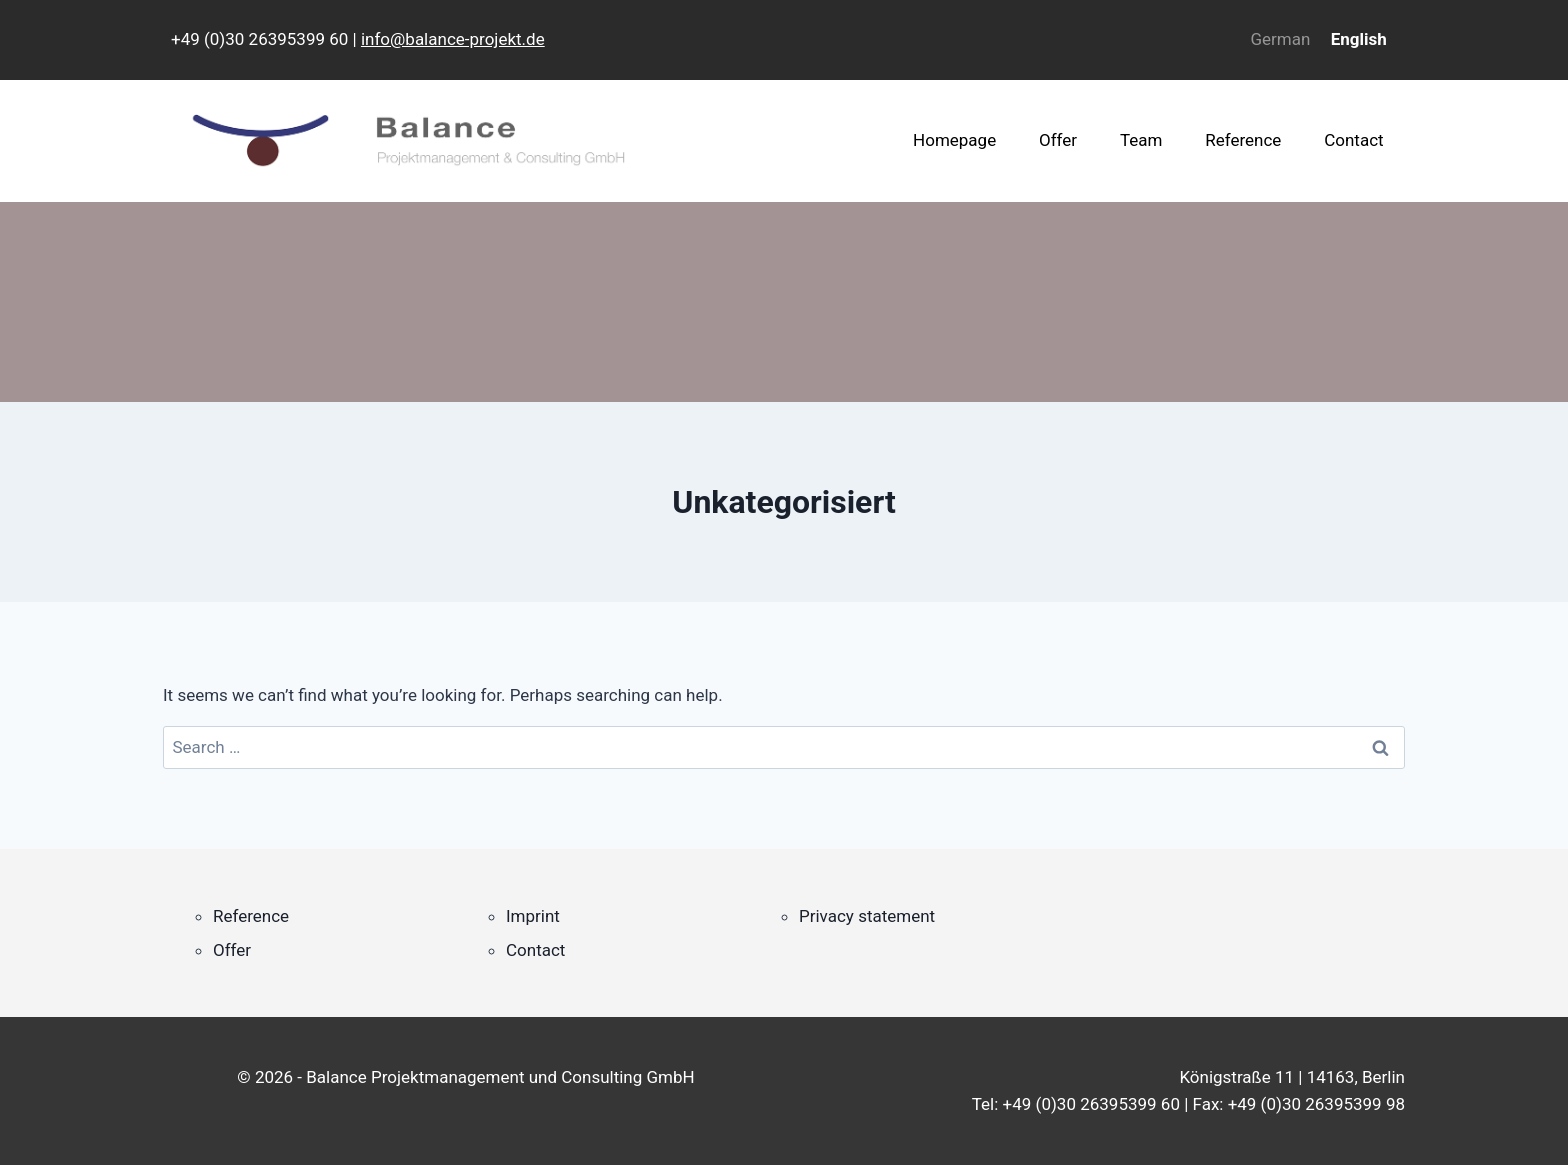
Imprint (533, 916)
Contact (1353, 140)
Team (1141, 140)
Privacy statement (867, 916)
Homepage (954, 140)
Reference (1243, 140)
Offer (1058, 140)
